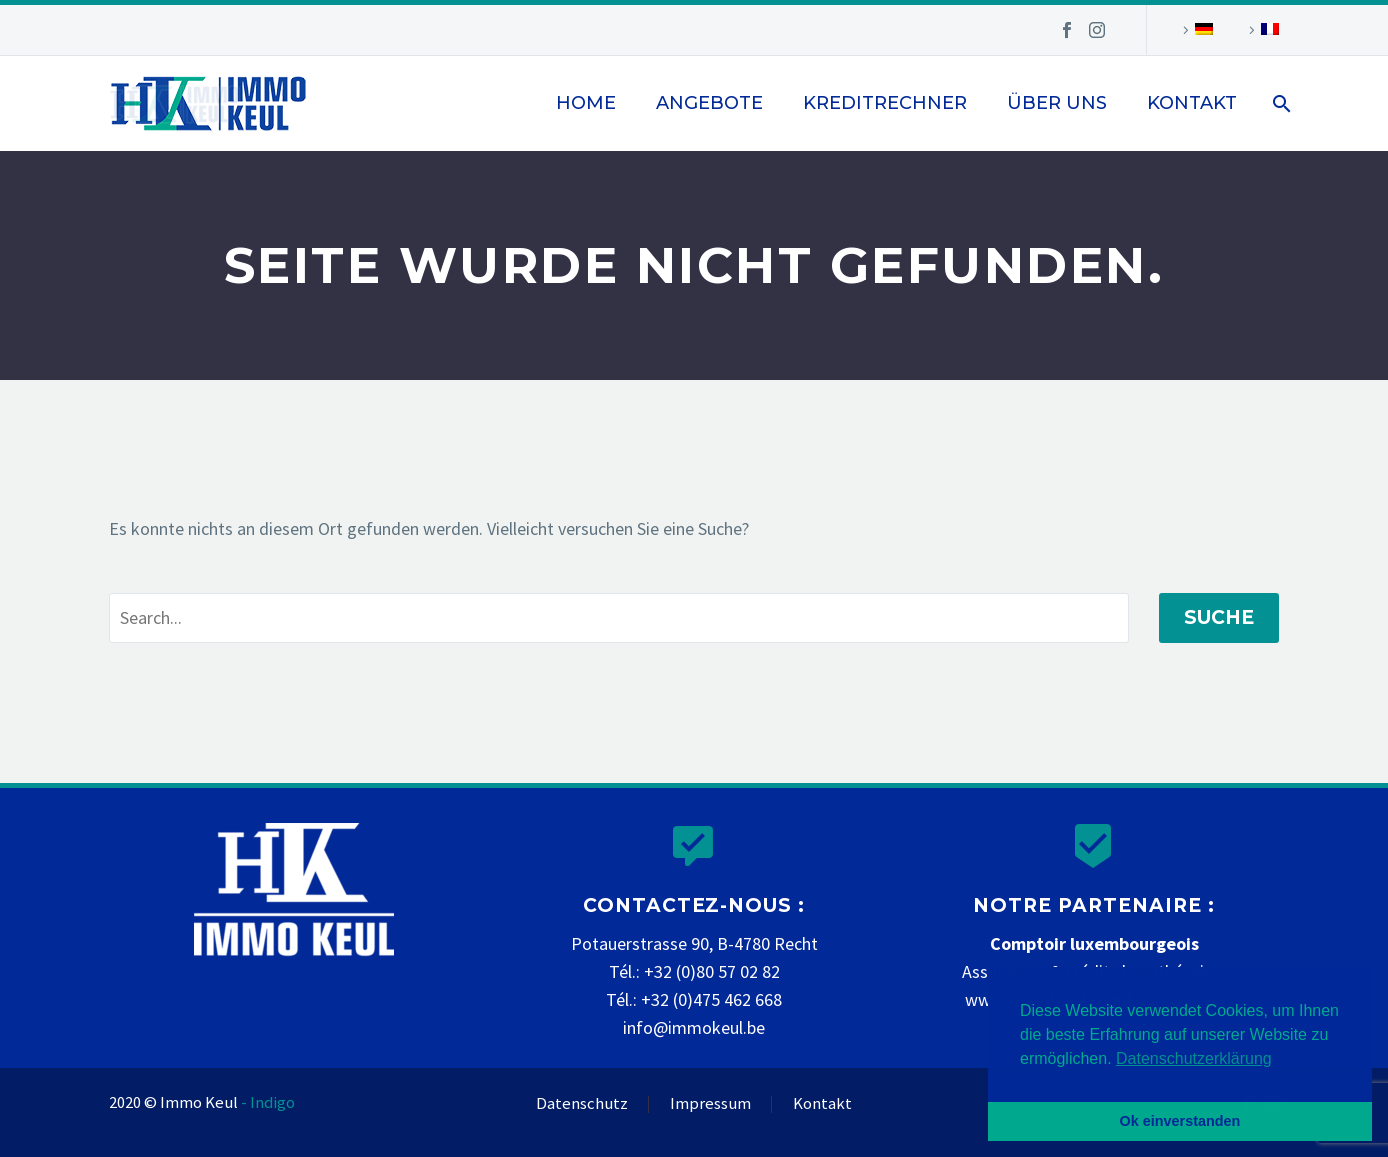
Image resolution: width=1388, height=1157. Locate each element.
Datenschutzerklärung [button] (1194, 1058)
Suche (1219, 617)
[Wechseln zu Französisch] (1261, 30)
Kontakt (1192, 103)
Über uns (1057, 103)
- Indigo (268, 1102)
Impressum (710, 1104)
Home (586, 103)
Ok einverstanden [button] (1180, 1121)
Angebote (709, 103)
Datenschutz (582, 1104)
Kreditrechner (885, 103)
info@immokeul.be (694, 1027)
